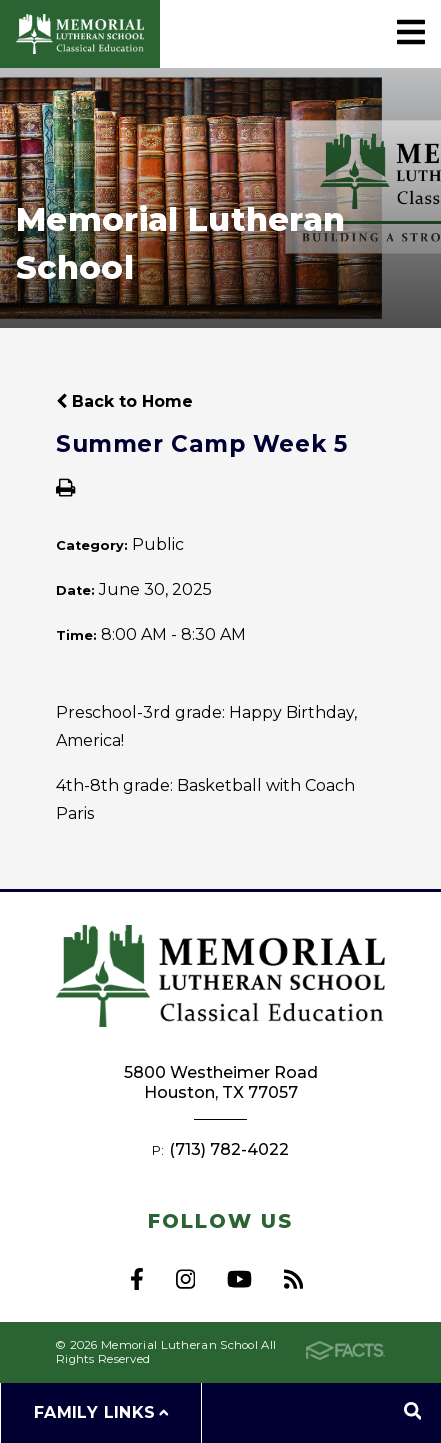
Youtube (239, 1279)
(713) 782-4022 (229, 1149)
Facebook (137, 1279)
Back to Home (124, 401)
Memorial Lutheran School (80, 34)
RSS (293, 1279)
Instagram (185, 1279)
